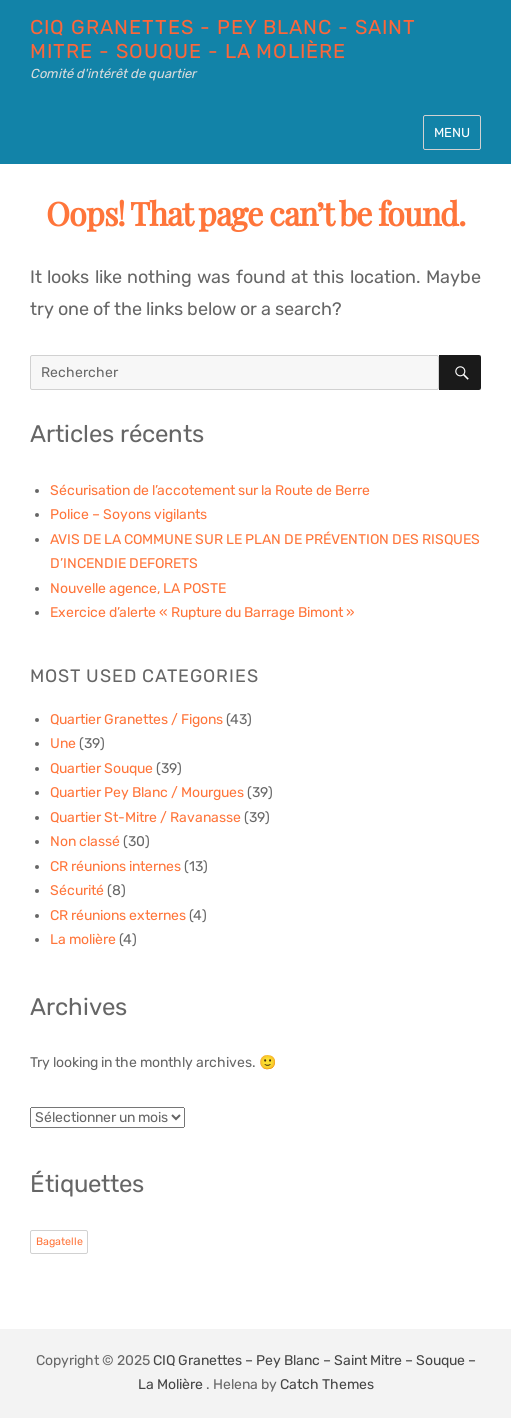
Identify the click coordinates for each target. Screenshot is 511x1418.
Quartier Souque (101, 768)
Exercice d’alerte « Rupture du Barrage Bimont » (202, 612)
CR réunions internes (115, 866)
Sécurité (77, 890)
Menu (452, 132)
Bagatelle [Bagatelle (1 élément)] (59, 1241)
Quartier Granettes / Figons (136, 719)
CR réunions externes (118, 915)
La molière (83, 939)
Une (63, 743)
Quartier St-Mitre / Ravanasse (145, 817)
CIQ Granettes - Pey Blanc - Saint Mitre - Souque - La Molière (223, 39)
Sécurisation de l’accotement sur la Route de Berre (210, 490)
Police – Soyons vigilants (128, 514)
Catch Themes (327, 1384)
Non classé (85, 841)
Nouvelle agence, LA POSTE (138, 588)
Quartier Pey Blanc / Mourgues (147, 792)
